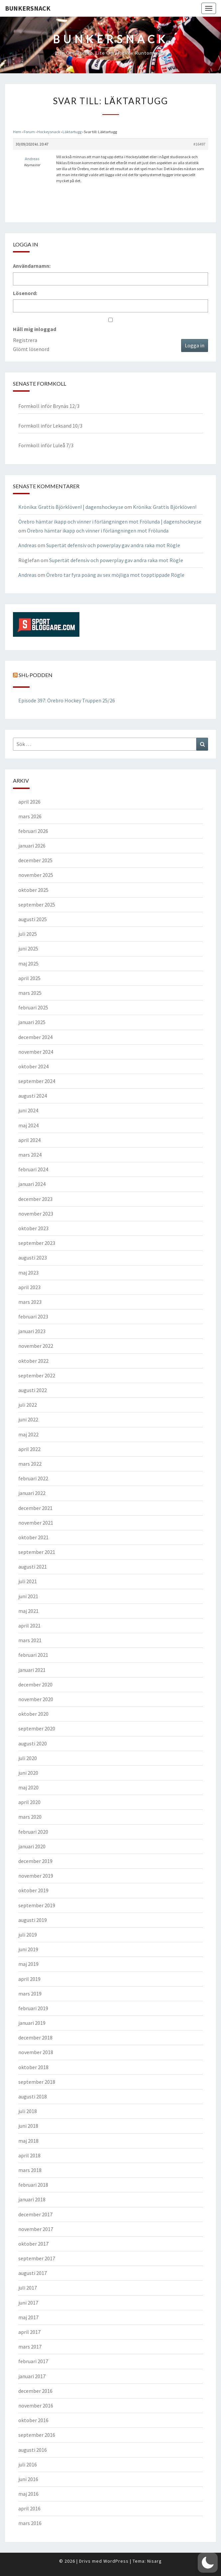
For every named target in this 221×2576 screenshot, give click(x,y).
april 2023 (29, 1287)
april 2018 (29, 2155)
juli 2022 (27, 1404)
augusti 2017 (32, 2273)
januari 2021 (32, 1669)
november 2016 (35, 2405)
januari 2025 (32, 1022)
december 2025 (35, 860)
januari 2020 (32, 1846)
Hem (17, 131)
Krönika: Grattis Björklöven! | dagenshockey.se (70, 507)
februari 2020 (33, 1831)
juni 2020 (28, 1772)
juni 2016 (28, 2479)
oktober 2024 (33, 1066)
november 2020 (35, 1699)
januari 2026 (32, 845)
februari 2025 (33, 1007)
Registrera (25, 340)
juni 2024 (28, 1110)
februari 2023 (33, 1316)
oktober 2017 (33, 2243)
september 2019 (36, 1905)
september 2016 (36, 2434)
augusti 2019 (32, 1920)
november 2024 (35, 1051)
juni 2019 (28, 1949)
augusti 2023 (32, 1257)
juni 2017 (28, 2302)
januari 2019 (32, 2023)
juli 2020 (27, 1758)
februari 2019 (33, 2008)
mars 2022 (30, 1463)
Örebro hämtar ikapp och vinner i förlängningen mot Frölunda (97, 530)
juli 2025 (27, 933)
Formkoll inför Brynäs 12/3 (48, 406)
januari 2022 (32, 1493)
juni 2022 (28, 1419)
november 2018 (35, 2052)
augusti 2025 (32, 919)
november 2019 (35, 1875)
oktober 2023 (33, 1228)
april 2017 (29, 2332)
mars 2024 (30, 1154)
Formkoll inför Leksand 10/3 (50, 425)
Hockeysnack (48, 131)
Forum (29, 131)
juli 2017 (27, 2287)
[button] (208, 2563)
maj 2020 (28, 1787)
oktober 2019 (33, 1890)
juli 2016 (27, 2464)
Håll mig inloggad (34, 329)
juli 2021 (27, 1581)
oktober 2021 (33, 1537)
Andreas (27, 545)
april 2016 (29, 2508)
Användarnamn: (32, 265)
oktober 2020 (33, 1713)
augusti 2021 (32, 1566)
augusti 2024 (32, 1095)
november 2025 (35, 875)
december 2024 (35, 1037)
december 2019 (35, 1861)
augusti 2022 (32, 1390)
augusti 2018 (32, 2096)
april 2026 (29, 801)
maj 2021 (28, 1611)
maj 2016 (28, 2493)
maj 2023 (28, 1272)
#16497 (199, 144)
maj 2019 (28, 1964)
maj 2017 (28, 2317)
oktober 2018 (33, 2067)
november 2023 (35, 1213)
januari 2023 (32, 1331)
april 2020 (29, 1802)
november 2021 (35, 1522)
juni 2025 (28, 948)
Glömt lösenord (31, 349)
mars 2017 (30, 2346)
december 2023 (35, 1199)
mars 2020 (30, 1816)
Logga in (194, 345)
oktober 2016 (33, 2420)
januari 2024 (32, 1184)
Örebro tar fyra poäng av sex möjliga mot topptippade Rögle (115, 574)
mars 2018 (30, 2170)
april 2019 (29, 1979)
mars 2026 (30, 816)
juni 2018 (28, 2125)
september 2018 (36, 2081)
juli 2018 (27, 2111)
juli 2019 (27, 1934)
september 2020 (36, 1728)
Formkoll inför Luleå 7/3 (45, 445)
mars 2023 (30, 1301)
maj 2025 (28, 963)
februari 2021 (33, 1655)
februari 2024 (33, 1169)
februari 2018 (33, 2184)
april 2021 (29, 1625)
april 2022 (29, 1449)
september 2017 (36, 2258)
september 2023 (36, 1243)
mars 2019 (30, 1993)
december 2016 (35, 2391)
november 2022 (35, 1345)
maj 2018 (28, 2140)
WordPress (116, 2561)
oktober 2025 (33, 890)
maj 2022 (28, 1434)
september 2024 (36, 1081)
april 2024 (29, 1140)
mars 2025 (30, 992)
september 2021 (36, 1552)
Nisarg (154, 2561)
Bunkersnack (28, 8)
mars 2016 (30, 2523)
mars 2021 (30, 1640)
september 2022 (36, 1375)
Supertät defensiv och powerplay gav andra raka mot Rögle (113, 545)
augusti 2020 (32, 1743)
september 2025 (36, 904)
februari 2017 (33, 2361)
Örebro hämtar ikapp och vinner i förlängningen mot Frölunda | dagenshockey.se (109, 521)
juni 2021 (28, 1596)
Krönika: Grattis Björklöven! (164, 507)
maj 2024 (28, 1125)
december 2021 (35, 1508)
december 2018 (35, 2037)
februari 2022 (33, 1478)
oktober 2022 (33, 1360)
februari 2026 (33, 831)
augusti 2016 (32, 2449)
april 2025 (29, 978)
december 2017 (35, 2214)
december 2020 (35, 1684)
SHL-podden (36, 675)
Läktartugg (71, 131)
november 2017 (35, 2229)
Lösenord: (25, 293)
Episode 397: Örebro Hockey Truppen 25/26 (66, 700)
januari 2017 (32, 2376)
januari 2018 (32, 2199)
